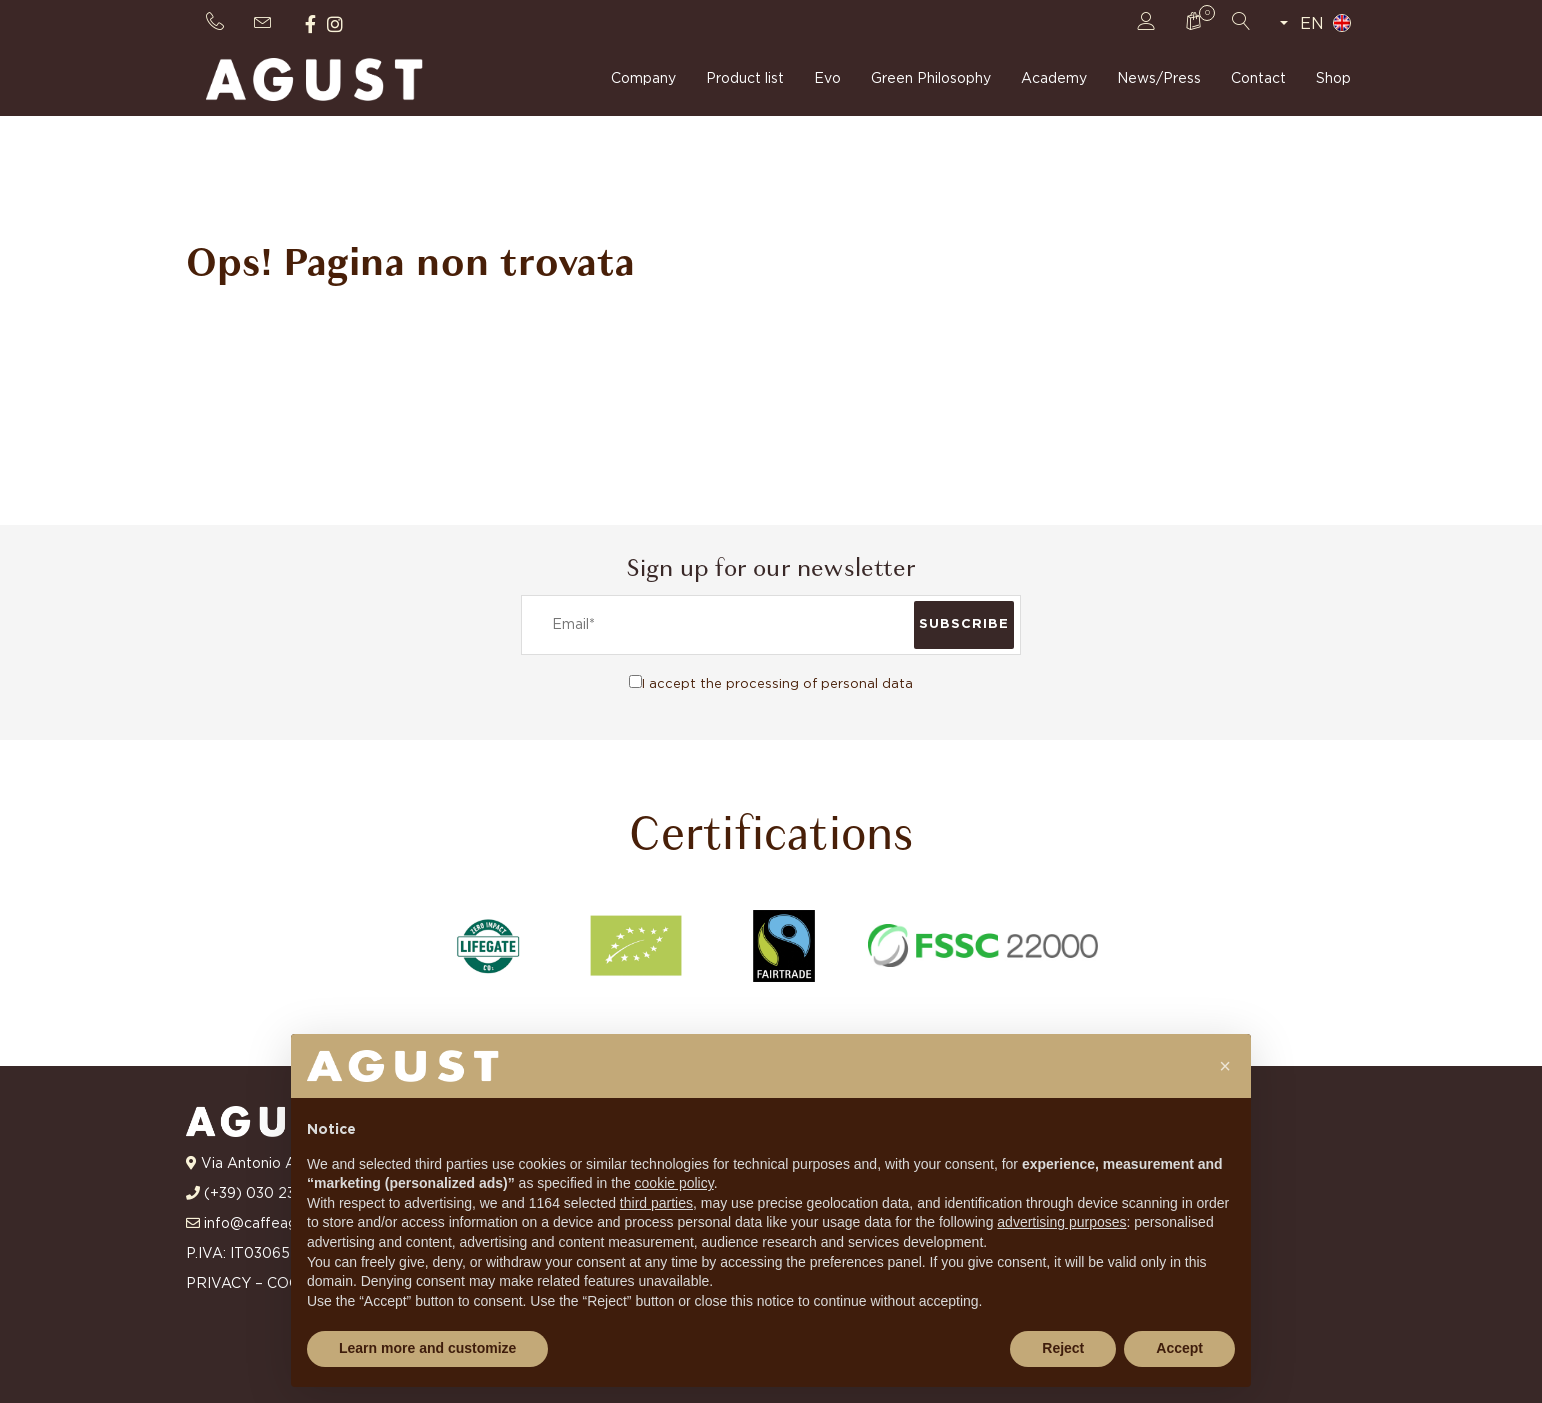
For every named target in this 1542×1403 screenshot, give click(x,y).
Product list (745, 80)
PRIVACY (218, 1284)
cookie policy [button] (674, 1183)
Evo (827, 80)
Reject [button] (1063, 1348)
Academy (1054, 80)
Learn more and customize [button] (427, 1348)
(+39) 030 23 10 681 (272, 1194)
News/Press (1159, 80)
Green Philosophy (931, 80)
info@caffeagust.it (267, 1224)
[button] (1225, 1066)
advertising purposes (1061, 1222)
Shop (1333, 80)
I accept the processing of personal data (777, 684)
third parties (656, 1203)
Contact (1258, 80)
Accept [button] (1179, 1348)
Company (643, 80)
